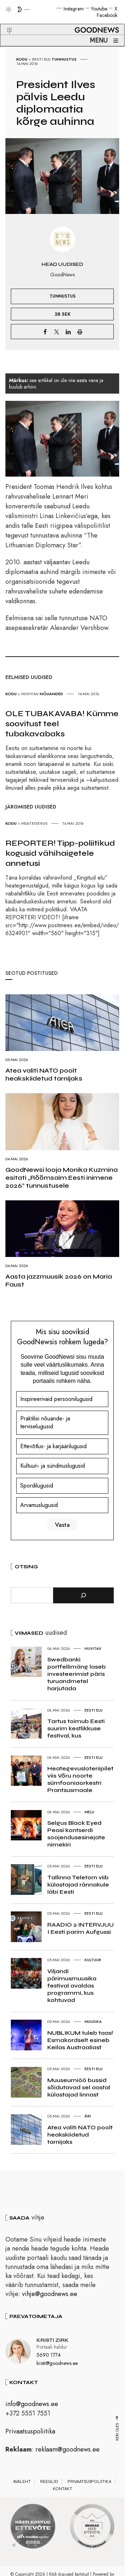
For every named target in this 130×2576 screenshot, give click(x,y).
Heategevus (34, 823)
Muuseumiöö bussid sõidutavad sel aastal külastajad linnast (78, 2087)
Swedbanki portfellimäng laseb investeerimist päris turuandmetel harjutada (76, 1674)
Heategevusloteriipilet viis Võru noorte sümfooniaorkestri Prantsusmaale (80, 1779)
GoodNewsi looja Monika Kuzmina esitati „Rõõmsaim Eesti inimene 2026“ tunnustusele (61, 1178)
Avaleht (22, 2481)
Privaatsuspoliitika (30, 2431)
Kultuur (92, 1960)
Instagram (74, 8)
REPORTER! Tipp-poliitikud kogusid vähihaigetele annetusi (60, 853)
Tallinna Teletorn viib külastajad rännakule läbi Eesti (78, 1884)
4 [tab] (35, 2545)
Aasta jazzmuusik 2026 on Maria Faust (58, 1280)
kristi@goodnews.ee (57, 2363)
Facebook (107, 15)
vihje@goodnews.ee (49, 2294)
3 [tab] (28, 2545)
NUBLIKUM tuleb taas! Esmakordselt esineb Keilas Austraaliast (80, 2040)
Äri (87, 2116)
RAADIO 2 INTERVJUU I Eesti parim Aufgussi (80, 1928)
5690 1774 (48, 2355)
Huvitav (30, 694)
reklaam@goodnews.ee (67, 2449)
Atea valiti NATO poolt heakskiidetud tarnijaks (43, 1074)
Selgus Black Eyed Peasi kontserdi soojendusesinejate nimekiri (76, 1833)
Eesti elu (41, 59)
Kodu (21, 59)
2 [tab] (21, 2545)
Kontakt (62, 2488)
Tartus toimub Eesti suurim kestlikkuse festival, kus (76, 1728)
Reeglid (49, 2481)
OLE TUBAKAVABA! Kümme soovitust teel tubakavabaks (61, 724)
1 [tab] (14, 2545)
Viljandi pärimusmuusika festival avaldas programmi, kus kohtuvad (71, 1985)
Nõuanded (51, 694)
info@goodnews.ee (31, 2404)
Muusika (93, 2021)
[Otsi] (83, 1595)
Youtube (99, 8)
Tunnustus (64, 59)
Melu (89, 1812)
